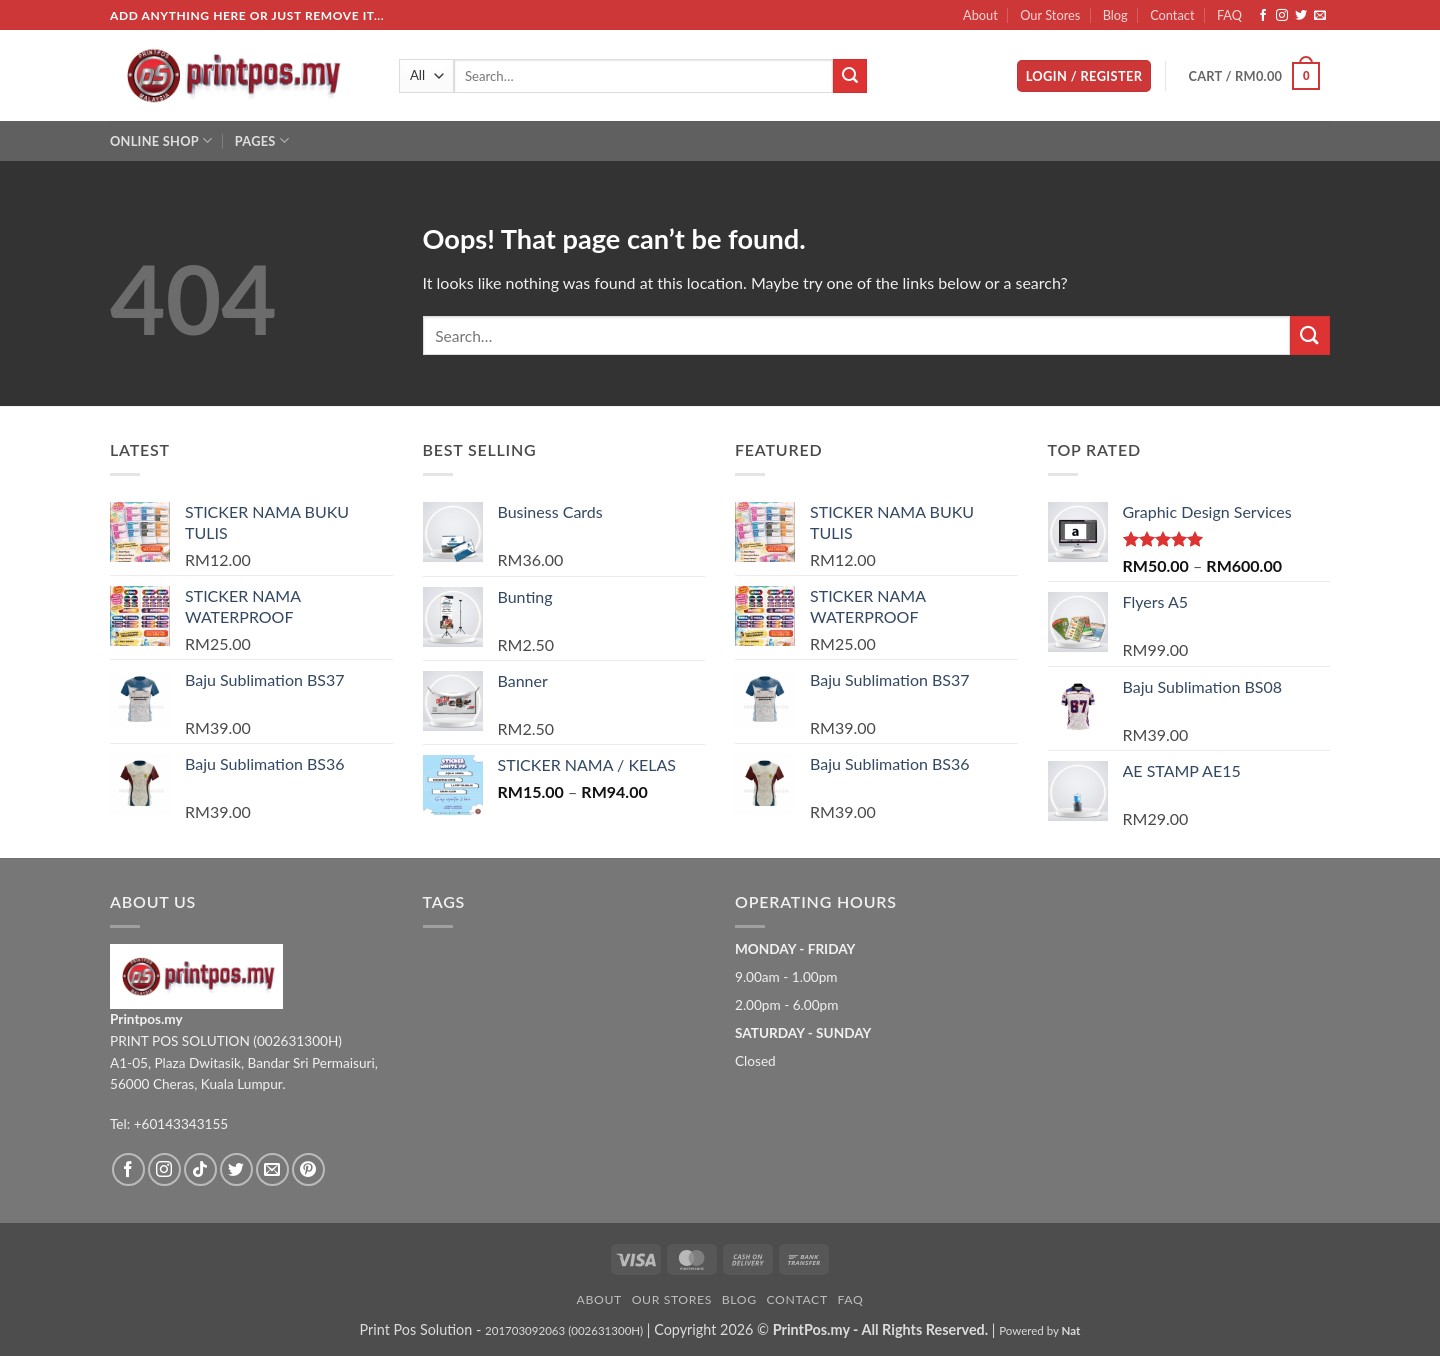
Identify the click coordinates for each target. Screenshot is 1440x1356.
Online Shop (161, 140)
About (980, 15)
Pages (262, 140)
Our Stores (1050, 15)
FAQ (1229, 15)
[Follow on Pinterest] (308, 1169)
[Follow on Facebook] (1263, 16)
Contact (1172, 15)
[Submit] (850, 76)
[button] (1084, 76)
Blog (1115, 15)
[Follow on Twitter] (1301, 16)
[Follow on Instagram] (1282, 16)
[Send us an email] (1320, 16)
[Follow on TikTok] (200, 1169)
